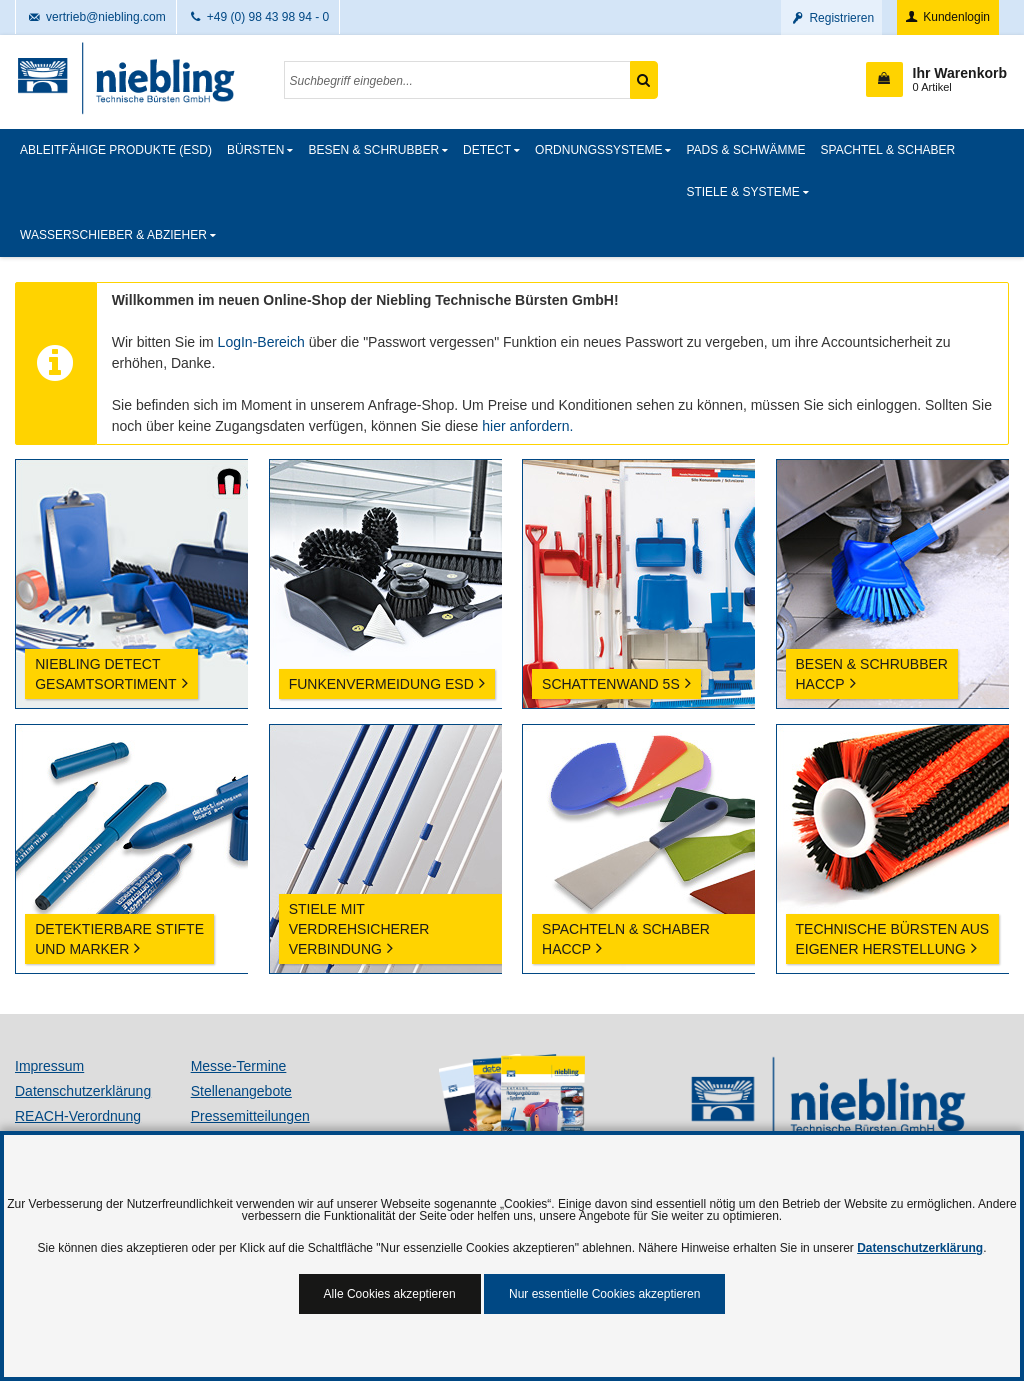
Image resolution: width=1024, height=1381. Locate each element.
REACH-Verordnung (78, 1116)
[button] (936, 79)
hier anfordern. (527, 426)
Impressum (49, 1066)
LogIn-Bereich (261, 342)
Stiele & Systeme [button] (742, 192)
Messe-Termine (239, 1066)
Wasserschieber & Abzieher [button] (113, 235)
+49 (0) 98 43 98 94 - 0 (258, 17)
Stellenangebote (241, 1091)
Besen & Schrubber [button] (373, 150)
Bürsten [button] (255, 150)
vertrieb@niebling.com (96, 17)
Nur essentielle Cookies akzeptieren (604, 1294)
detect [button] (487, 150)
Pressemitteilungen (250, 1116)
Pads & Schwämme (745, 150)
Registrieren (831, 18)
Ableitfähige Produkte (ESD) (116, 150)
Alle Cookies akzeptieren (390, 1294)
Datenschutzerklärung (83, 1091)
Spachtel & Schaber (888, 150)
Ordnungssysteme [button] (598, 150)
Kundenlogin (946, 17)
